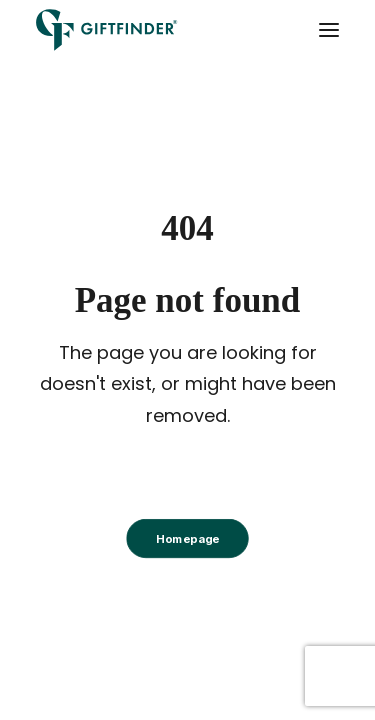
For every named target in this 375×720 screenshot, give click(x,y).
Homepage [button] (187, 539)
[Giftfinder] (107, 30)
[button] (329, 30)
